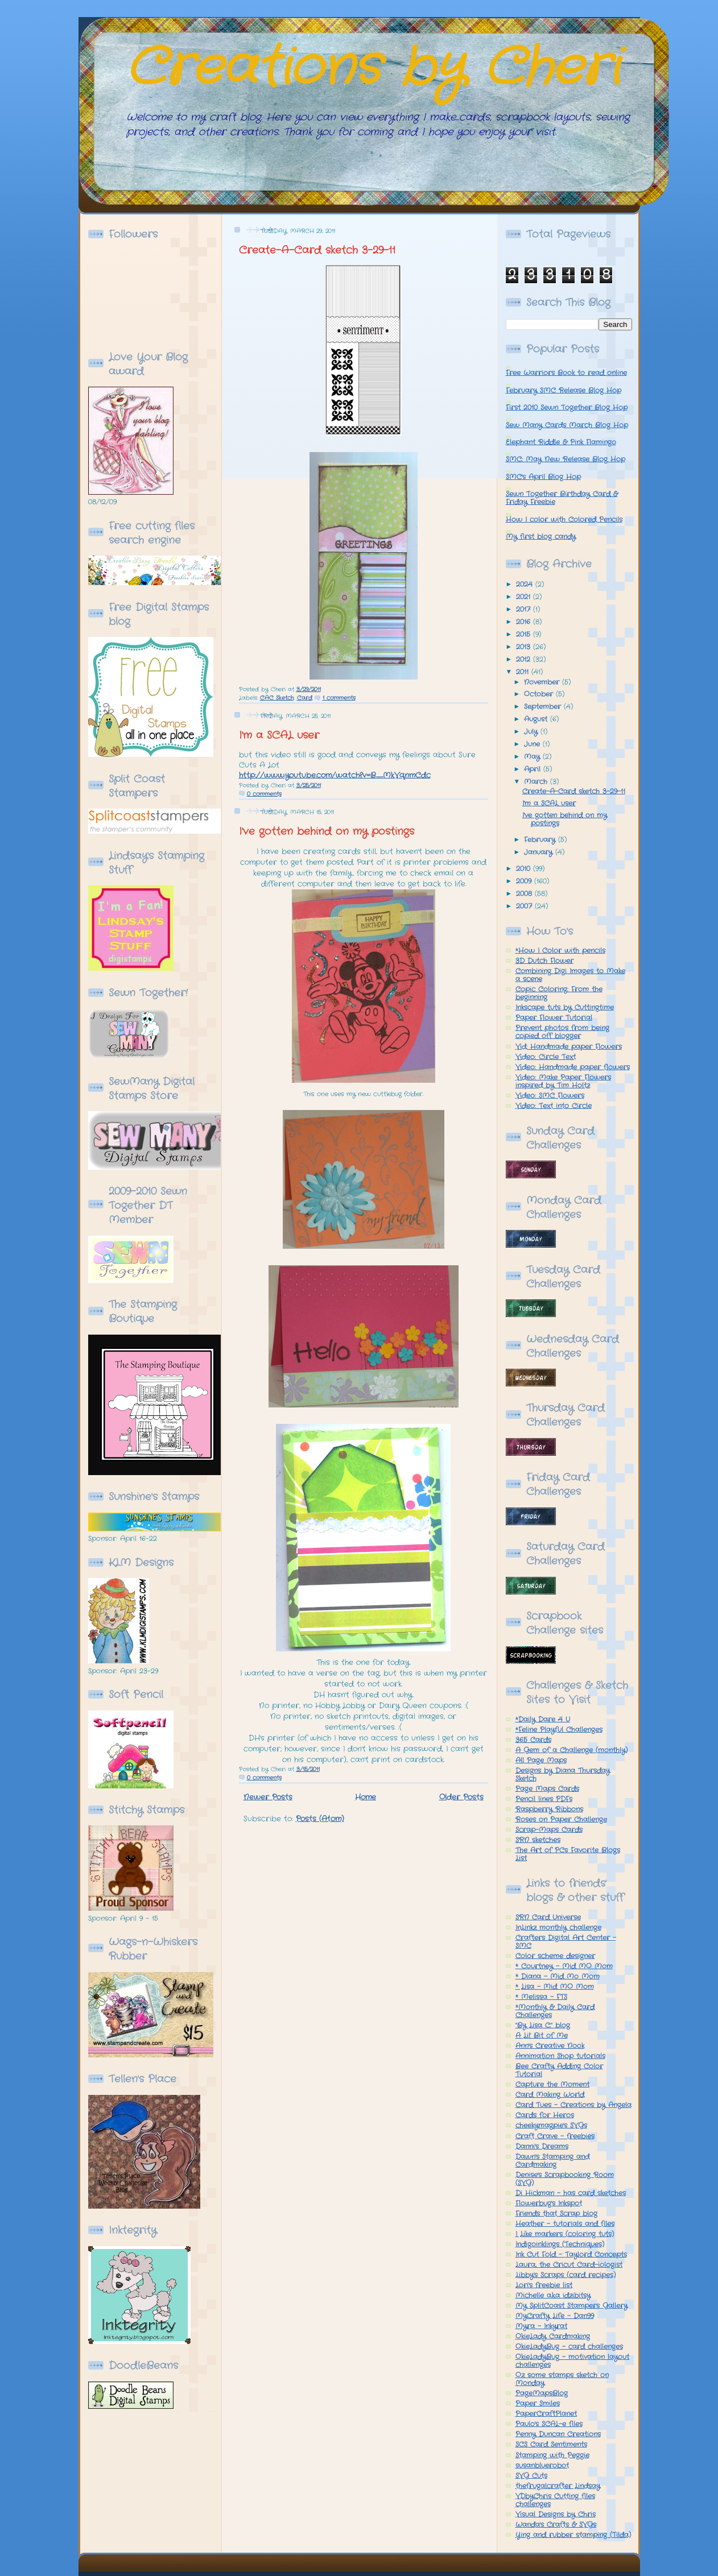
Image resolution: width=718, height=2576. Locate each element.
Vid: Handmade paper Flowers (568, 1046)
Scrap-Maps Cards (549, 1829)
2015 (524, 634)
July (532, 731)
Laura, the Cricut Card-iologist (568, 2264)
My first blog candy (541, 536)
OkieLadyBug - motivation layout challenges (572, 2361)
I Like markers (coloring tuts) (564, 2234)
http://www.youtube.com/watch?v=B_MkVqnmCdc (335, 775)
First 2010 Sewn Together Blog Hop (567, 407)
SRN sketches (537, 1840)
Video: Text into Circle (553, 1106)
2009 (525, 881)
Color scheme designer (555, 1956)
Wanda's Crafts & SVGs (555, 2524)
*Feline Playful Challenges (559, 1729)
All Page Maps (541, 1760)
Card (304, 698)
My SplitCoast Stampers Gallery (571, 2305)
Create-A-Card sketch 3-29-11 (317, 250)
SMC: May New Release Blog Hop (565, 459)
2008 (525, 893)
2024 (525, 584)
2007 (525, 906)
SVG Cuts (531, 2475)
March (537, 781)
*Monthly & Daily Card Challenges (555, 2011)
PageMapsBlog (541, 2393)
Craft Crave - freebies (555, 2136)
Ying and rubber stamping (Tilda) (573, 2535)
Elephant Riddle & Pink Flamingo (561, 442)
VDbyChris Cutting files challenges (555, 2500)
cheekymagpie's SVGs (551, 2125)
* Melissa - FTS (541, 1997)
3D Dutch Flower (544, 961)
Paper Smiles (537, 2403)
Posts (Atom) (320, 1818)
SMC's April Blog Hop (543, 477)
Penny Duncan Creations (558, 2434)
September (544, 706)
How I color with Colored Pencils (564, 519)
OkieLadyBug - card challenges (569, 2346)
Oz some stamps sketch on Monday (562, 2379)
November (543, 682)
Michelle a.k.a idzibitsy (553, 2295)
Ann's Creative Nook (549, 2046)
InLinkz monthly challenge (558, 1927)
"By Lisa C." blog (542, 2025)
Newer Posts (268, 1797)
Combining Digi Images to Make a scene (570, 975)
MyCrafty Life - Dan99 (554, 2316)
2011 (523, 672)
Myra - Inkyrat (541, 2326)
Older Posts (461, 1797)
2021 (524, 597)
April (533, 769)
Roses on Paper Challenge (561, 1819)
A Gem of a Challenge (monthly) (571, 1750)
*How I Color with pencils (560, 950)
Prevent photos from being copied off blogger (562, 1032)
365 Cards (533, 1740)
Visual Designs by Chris (555, 2514)
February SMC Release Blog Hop (563, 390)
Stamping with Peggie (552, 2455)
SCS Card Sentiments (551, 2444)
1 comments (339, 698)
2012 (524, 659)
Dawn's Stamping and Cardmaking (552, 2160)
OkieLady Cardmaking (552, 2336)
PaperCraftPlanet (546, 2413)
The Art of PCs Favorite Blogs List (567, 1854)
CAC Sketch (277, 698)
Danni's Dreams (541, 2146)
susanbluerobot (542, 2465)
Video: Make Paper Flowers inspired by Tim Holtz (563, 1081)
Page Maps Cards (547, 1789)
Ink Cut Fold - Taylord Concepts (571, 2254)
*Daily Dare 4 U (542, 1719)
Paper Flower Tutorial (553, 1017)
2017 (524, 609)
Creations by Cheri (372, 68)
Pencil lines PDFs (543, 1799)
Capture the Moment (552, 2084)
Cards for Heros (544, 2115)
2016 (524, 622)
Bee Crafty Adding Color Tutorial (559, 2070)
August (537, 719)
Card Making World (549, 2094)
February (541, 839)
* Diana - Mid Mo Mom (557, 1976)
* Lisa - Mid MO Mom (554, 1986)
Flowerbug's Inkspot (548, 2203)
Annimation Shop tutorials (560, 2056)
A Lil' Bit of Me (541, 2035)
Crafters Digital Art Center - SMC (565, 1941)
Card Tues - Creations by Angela (573, 2105)
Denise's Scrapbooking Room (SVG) (564, 2179)
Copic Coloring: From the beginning (559, 993)
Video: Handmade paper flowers (572, 1067)
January (539, 852)
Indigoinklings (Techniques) (559, 2244)
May (533, 756)
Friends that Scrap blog (556, 2213)
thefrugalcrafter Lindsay (557, 2486)
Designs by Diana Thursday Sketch (562, 1774)
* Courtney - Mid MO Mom (564, 1966)
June (533, 744)
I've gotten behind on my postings (326, 831)
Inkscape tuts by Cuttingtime (564, 1007)
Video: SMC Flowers (549, 1095)
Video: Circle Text (545, 1057)
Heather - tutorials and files (564, 2224)
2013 (524, 647)
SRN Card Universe (548, 1917)
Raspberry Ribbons (549, 1809)
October (540, 694)
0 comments (264, 794)
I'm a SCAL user (279, 735)
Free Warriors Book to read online (566, 373)
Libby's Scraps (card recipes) (565, 2275)
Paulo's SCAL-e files (549, 2424)
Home (365, 1797)
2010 (524, 868)
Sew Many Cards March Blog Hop (567, 425)
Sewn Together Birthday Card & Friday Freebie (562, 498)
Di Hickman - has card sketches (570, 2193)
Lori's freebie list (543, 2285)
